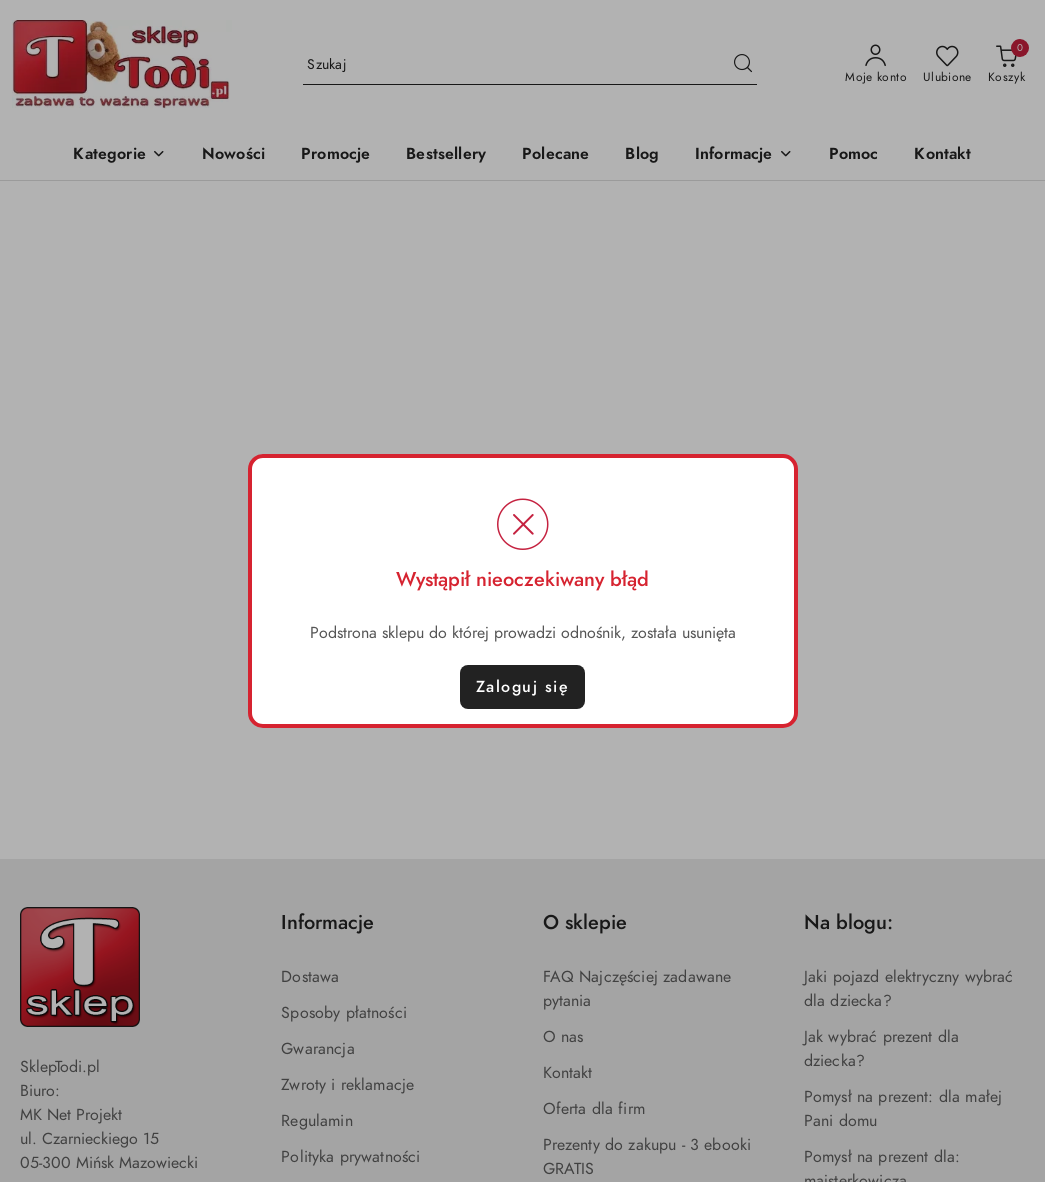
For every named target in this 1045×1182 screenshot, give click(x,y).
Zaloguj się (523, 687)
